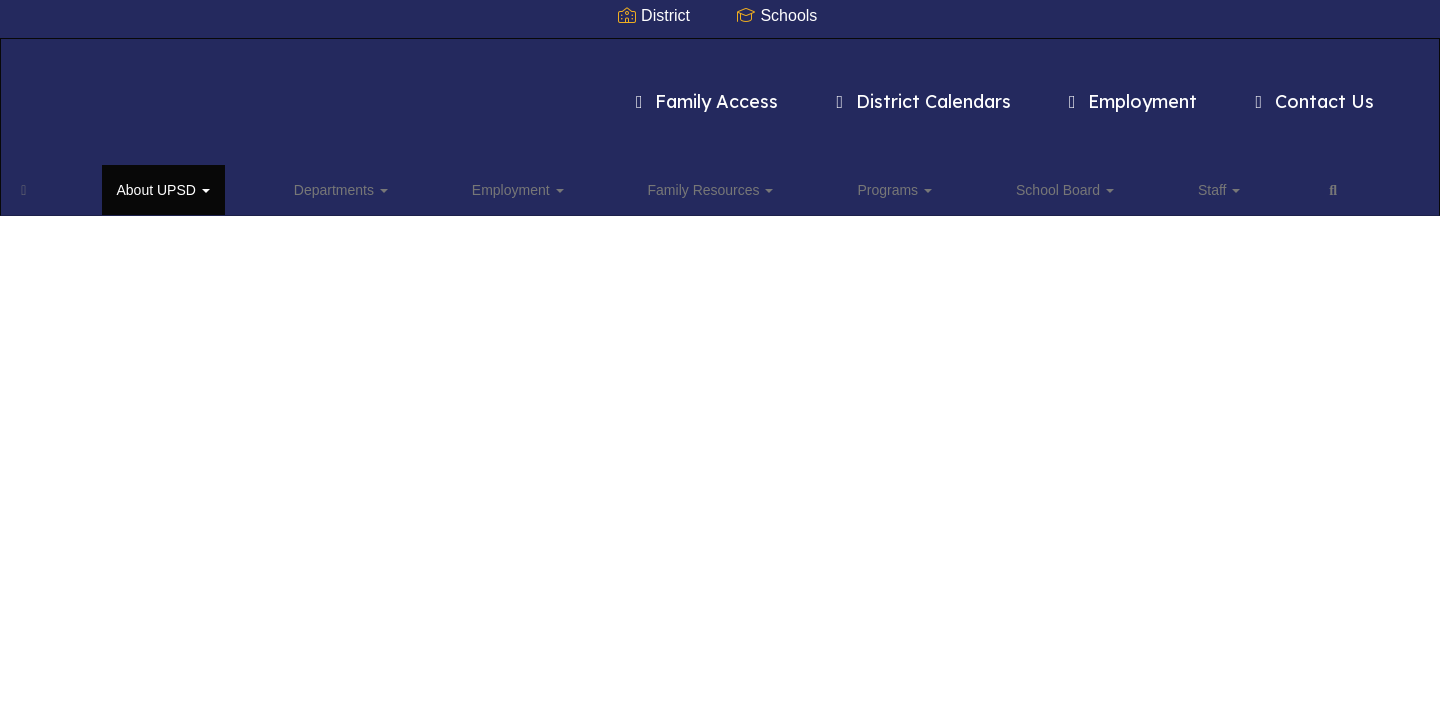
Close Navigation (1024, 192)
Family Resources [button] (526, 184)
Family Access (610, 91)
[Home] (55, 184)
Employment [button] (387, 184)
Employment (1036, 91)
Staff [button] (872, 184)
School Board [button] (772, 184)
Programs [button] (655, 184)
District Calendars (827, 91)
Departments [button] (264, 184)
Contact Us (1218, 91)
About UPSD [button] (140, 184)
